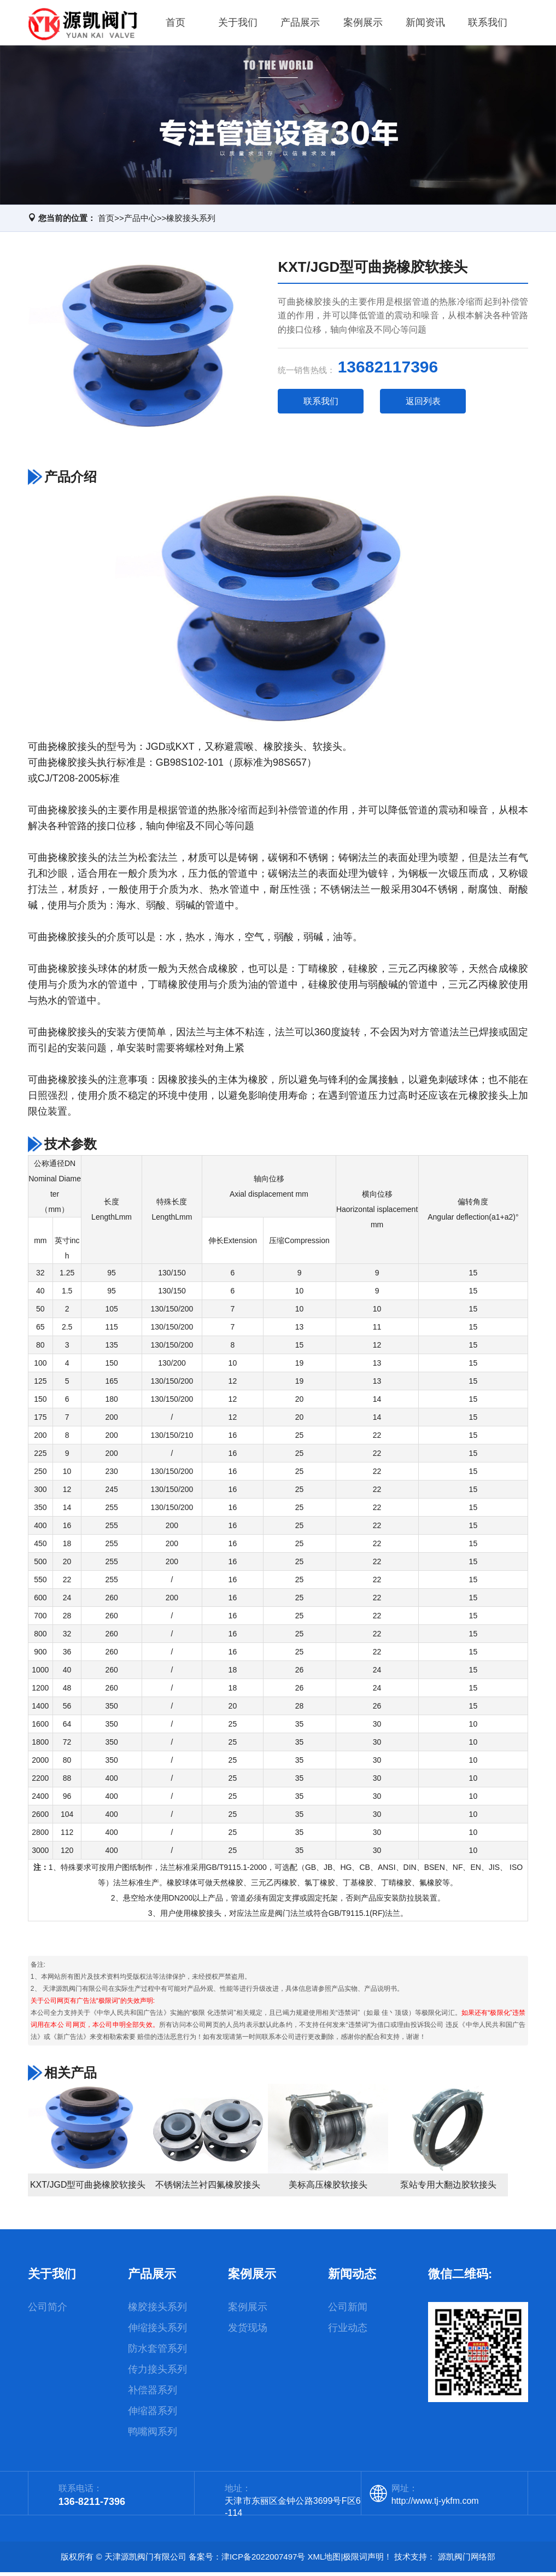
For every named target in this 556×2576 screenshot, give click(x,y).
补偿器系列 (152, 2393)
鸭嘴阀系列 (152, 2435)
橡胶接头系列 (190, 221)
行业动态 (347, 2331)
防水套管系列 (157, 2352)
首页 (175, 24)
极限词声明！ (367, 2560)
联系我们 (487, 24)
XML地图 (324, 2560)
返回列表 (423, 404)
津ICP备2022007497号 (263, 2560)
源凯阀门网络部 (466, 2560)
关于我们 (237, 24)
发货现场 (247, 2331)
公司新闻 (347, 2310)
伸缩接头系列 (157, 2331)
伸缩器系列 (152, 2414)
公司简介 (47, 2310)
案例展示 (363, 24)
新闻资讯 (425, 24)
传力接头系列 (157, 2373)
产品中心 (140, 221)
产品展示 (300, 24)
